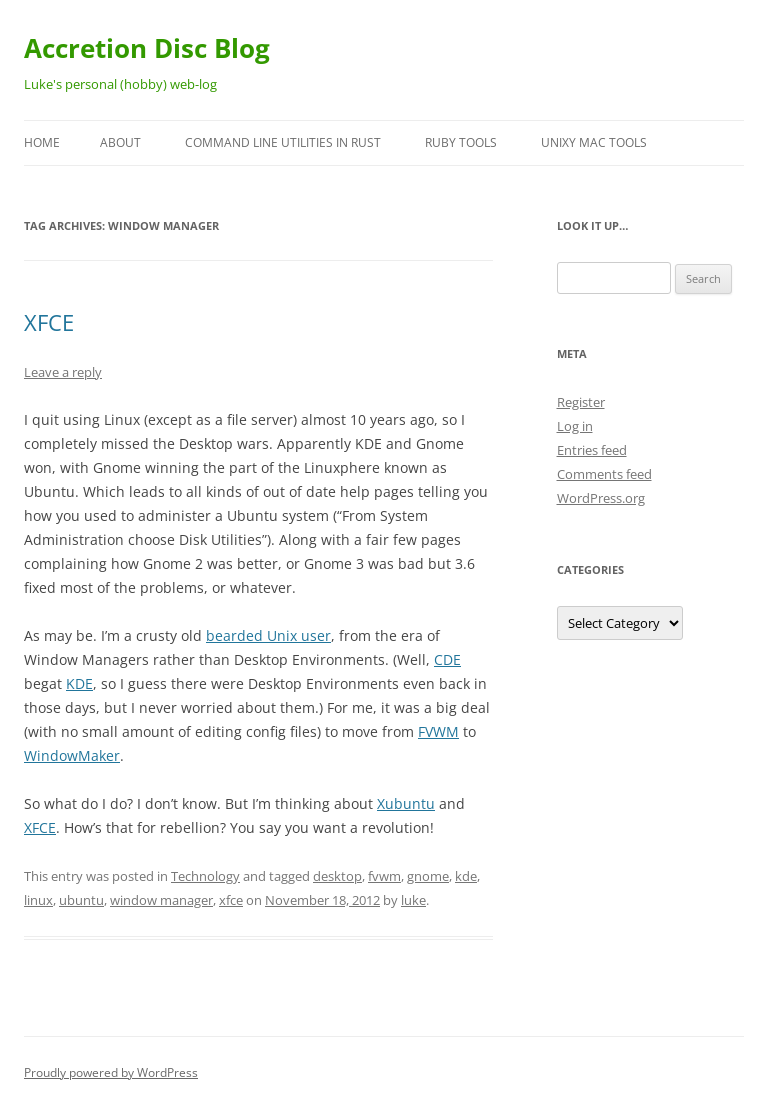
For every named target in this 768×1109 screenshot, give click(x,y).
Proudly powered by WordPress (111, 1072)
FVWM (438, 731)
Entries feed (592, 450)
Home (42, 142)
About (120, 142)
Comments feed (604, 474)
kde (466, 876)
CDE (447, 659)
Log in (575, 426)
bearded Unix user (268, 635)
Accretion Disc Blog (147, 48)
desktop (337, 876)
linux (38, 900)
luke (413, 900)
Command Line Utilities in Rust (283, 142)
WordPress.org (601, 498)
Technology (205, 876)
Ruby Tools (461, 142)
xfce (231, 900)
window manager (161, 900)
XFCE (49, 322)
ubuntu (81, 900)
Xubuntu (406, 803)
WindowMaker (72, 755)
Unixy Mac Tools (594, 142)
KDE (79, 683)
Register (581, 402)
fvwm (384, 876)
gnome (428, 876)
